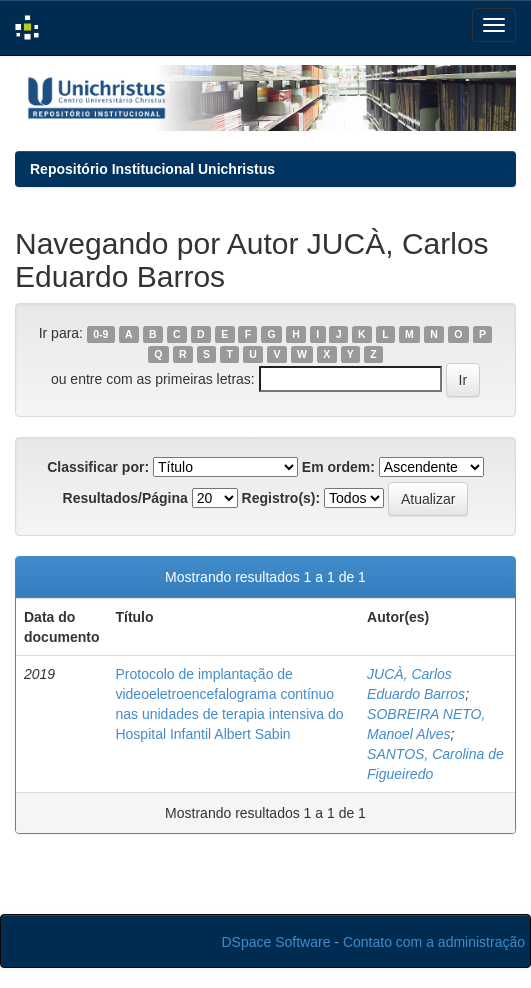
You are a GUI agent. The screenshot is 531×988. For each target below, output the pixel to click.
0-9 (100, 334)
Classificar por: (98, 467)
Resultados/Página (125, 498)
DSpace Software (276, 942)
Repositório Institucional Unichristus (152, 169)
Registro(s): (281, 498)
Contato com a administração (434, 942)
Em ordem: (338, 467)
